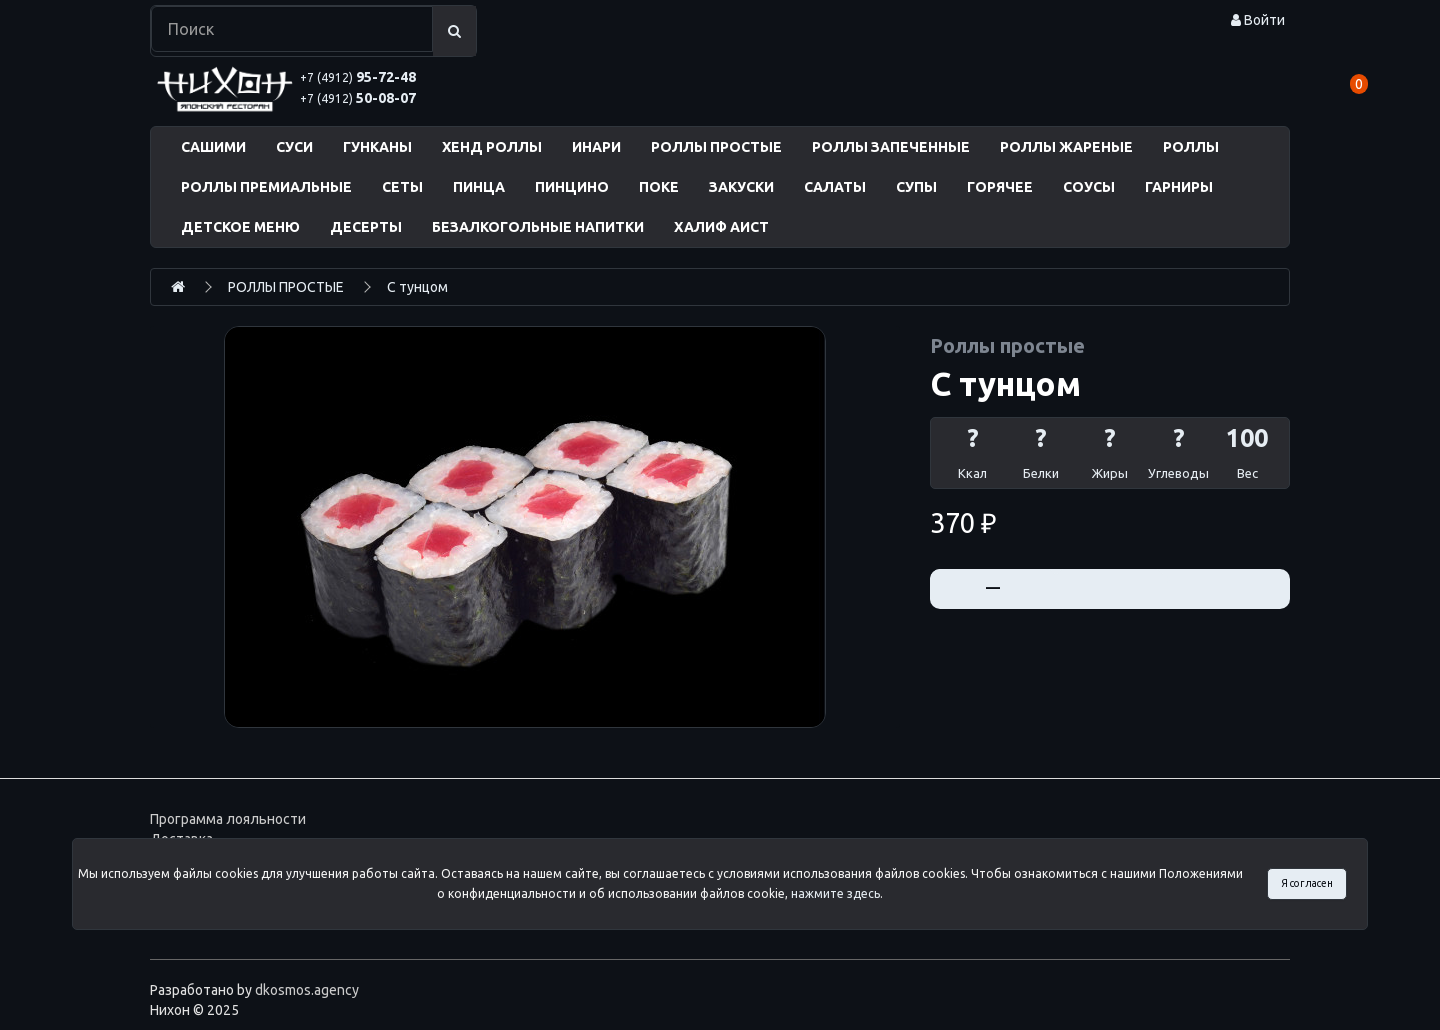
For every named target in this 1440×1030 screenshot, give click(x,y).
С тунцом (417, 287)
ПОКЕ (659, 187)
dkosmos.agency (307, 990)
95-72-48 (358, 77)
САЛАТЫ (835, 187)
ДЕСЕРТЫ (366, 227)
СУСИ (294, 147)
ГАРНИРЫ (1179, 187)
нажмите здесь (835, 893)
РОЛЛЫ (1191, 147)
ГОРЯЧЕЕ (1000, 187)
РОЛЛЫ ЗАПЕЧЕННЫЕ (891, 147)
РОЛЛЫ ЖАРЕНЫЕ (1066, 147)
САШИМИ (213, 147)
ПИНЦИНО (572, 187)
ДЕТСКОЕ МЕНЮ (240, 227)
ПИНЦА (479, 187)
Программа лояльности (228, 819)
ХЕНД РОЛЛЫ (492, 147)
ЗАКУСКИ (741, 187)
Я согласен (1307, 883)
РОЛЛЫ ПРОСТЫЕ (716, 147)
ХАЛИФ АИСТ (721, 227)
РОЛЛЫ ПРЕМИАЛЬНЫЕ (266, 187)
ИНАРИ (596, 147)
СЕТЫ (402, 187)
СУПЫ (916, 187)
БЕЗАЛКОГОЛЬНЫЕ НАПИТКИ (538, 227)
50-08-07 (358, 98)
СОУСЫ (1089, 187)
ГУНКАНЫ (377, 147)
